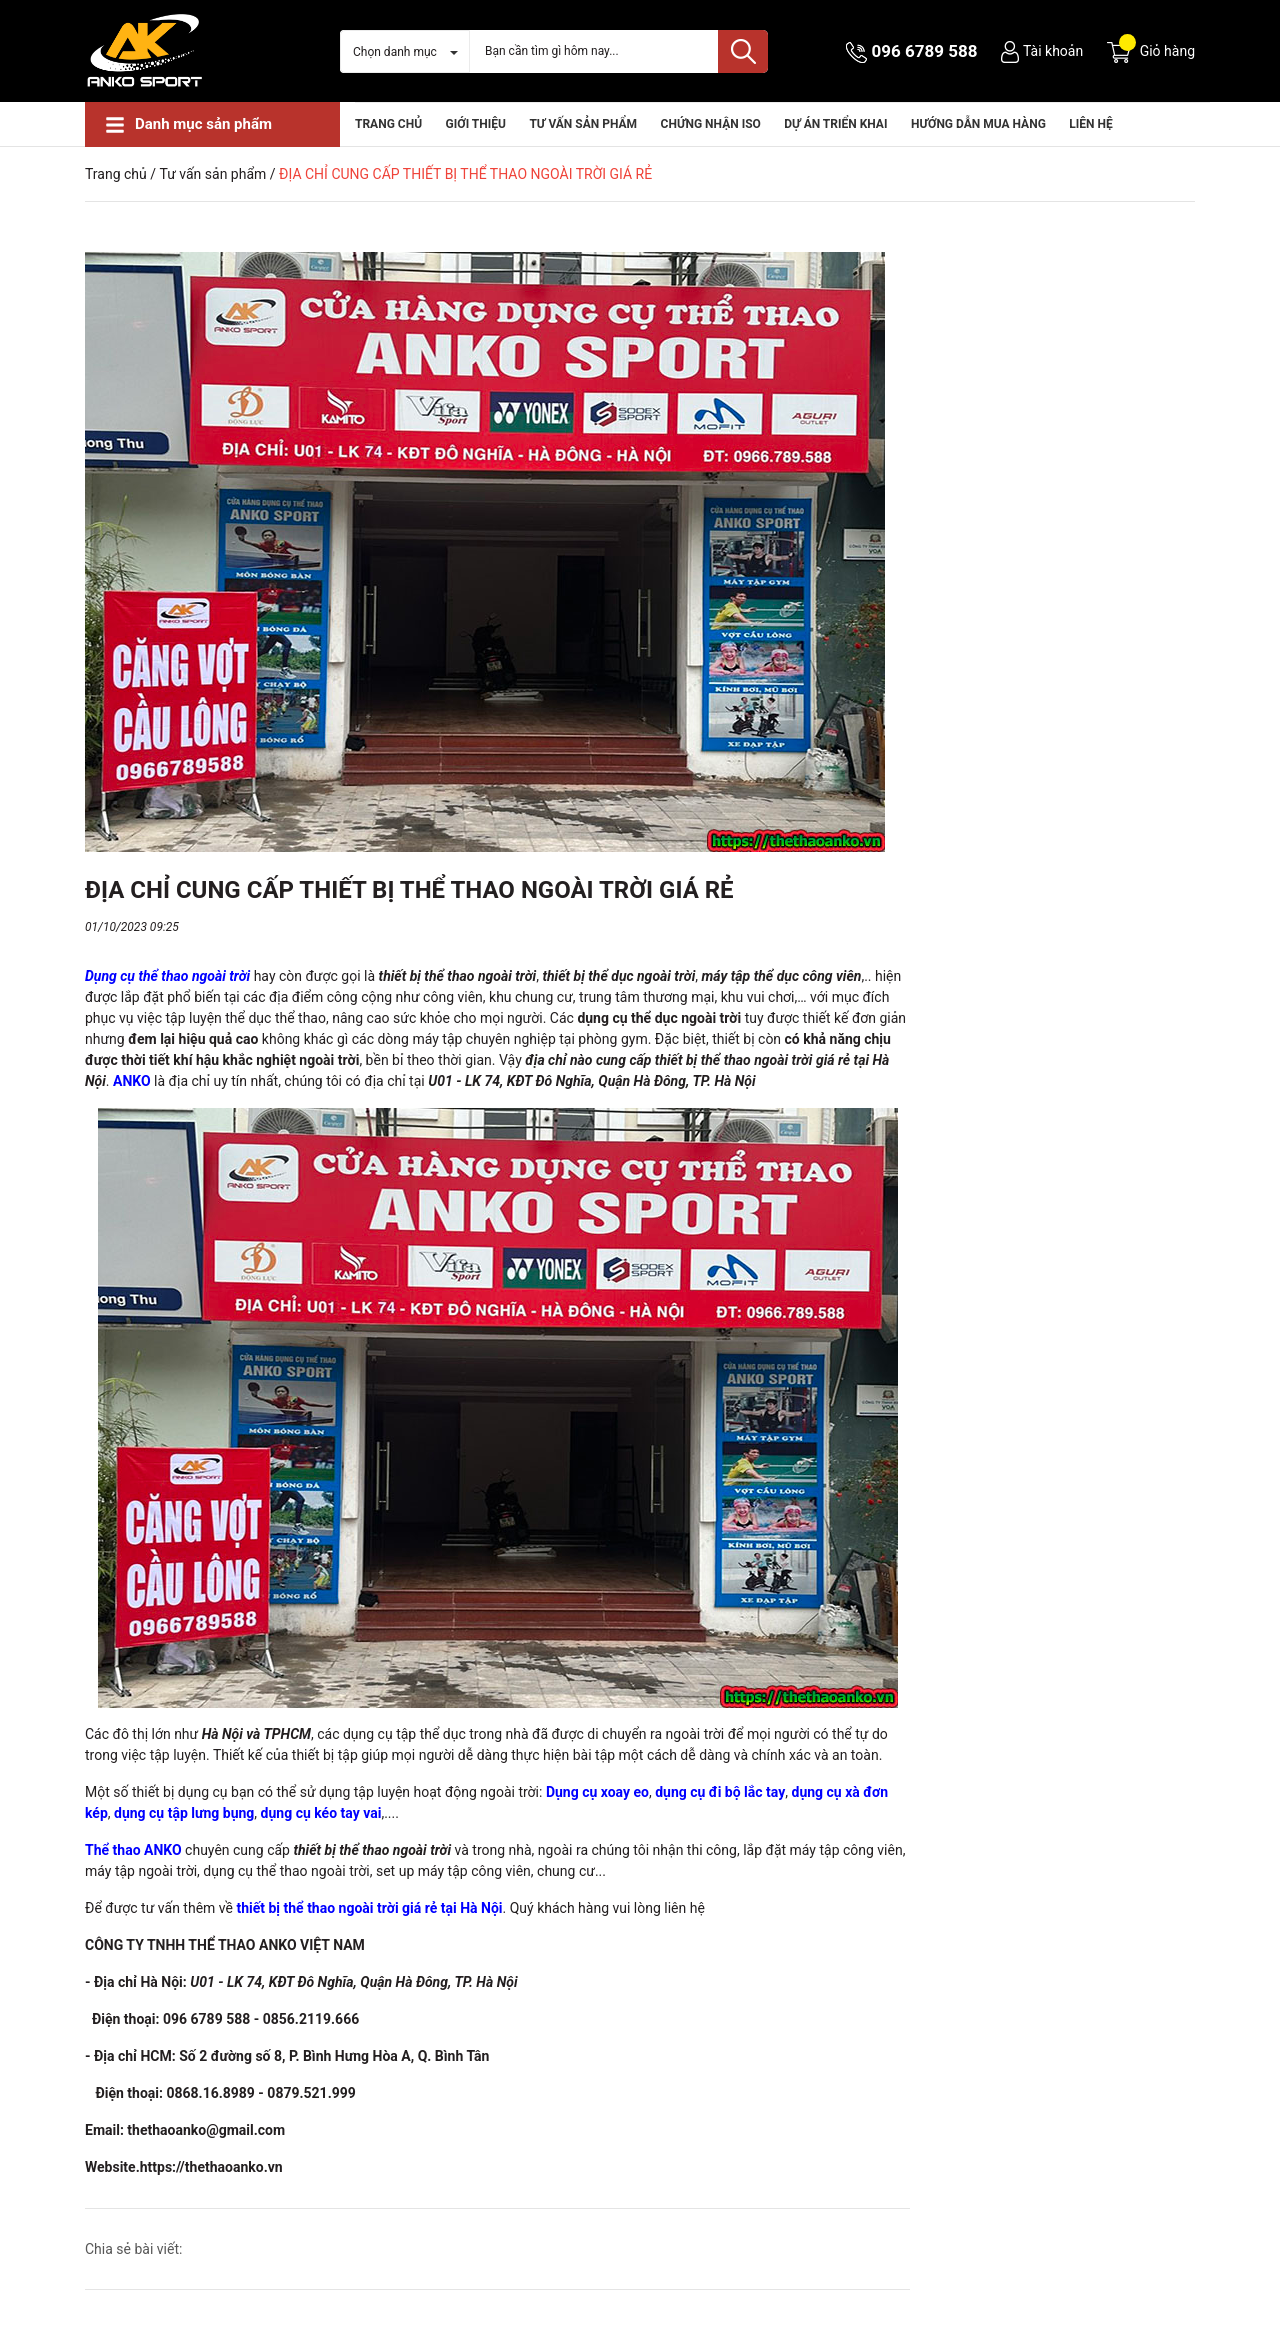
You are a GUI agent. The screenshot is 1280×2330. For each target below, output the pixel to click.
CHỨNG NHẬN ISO (711, 124)
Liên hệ (1090, 124)
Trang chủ (388, 124)
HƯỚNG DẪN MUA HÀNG (978, 124)
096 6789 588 (925, 51)
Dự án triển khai (835, 124)
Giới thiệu (476, 124)
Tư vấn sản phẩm (583, 124)
